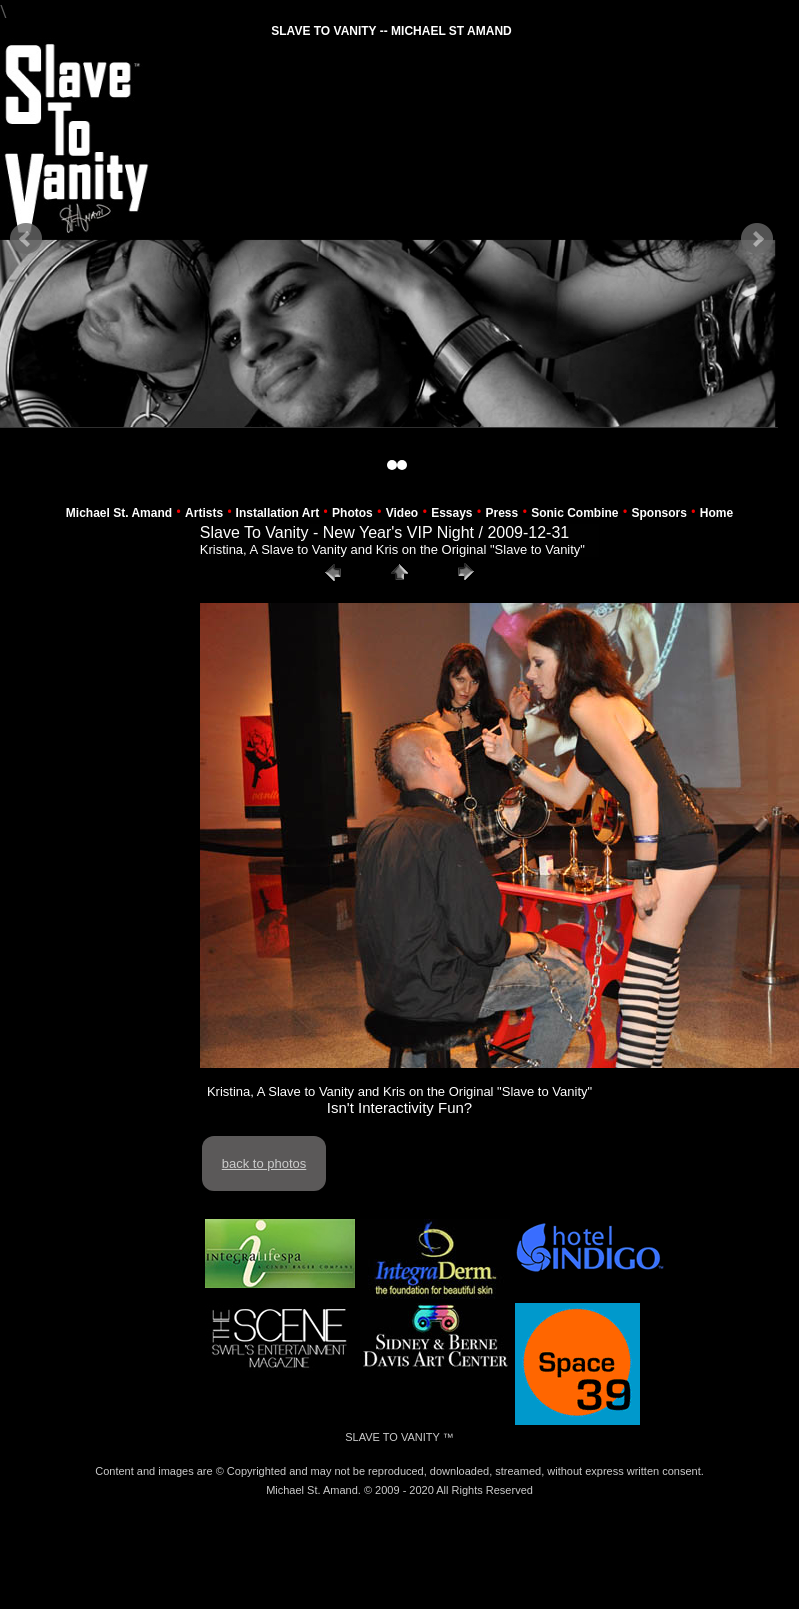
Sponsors (659, 513)
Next (757, 239)
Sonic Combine (574, 513)
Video (402, 513)
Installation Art (278, 513)
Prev (26, 239)
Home (716, 513)
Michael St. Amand (119, 513)
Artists (204, 513)
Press (502, 513)
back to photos (264, 1163)
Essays (451, 513)
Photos (352, 513)
